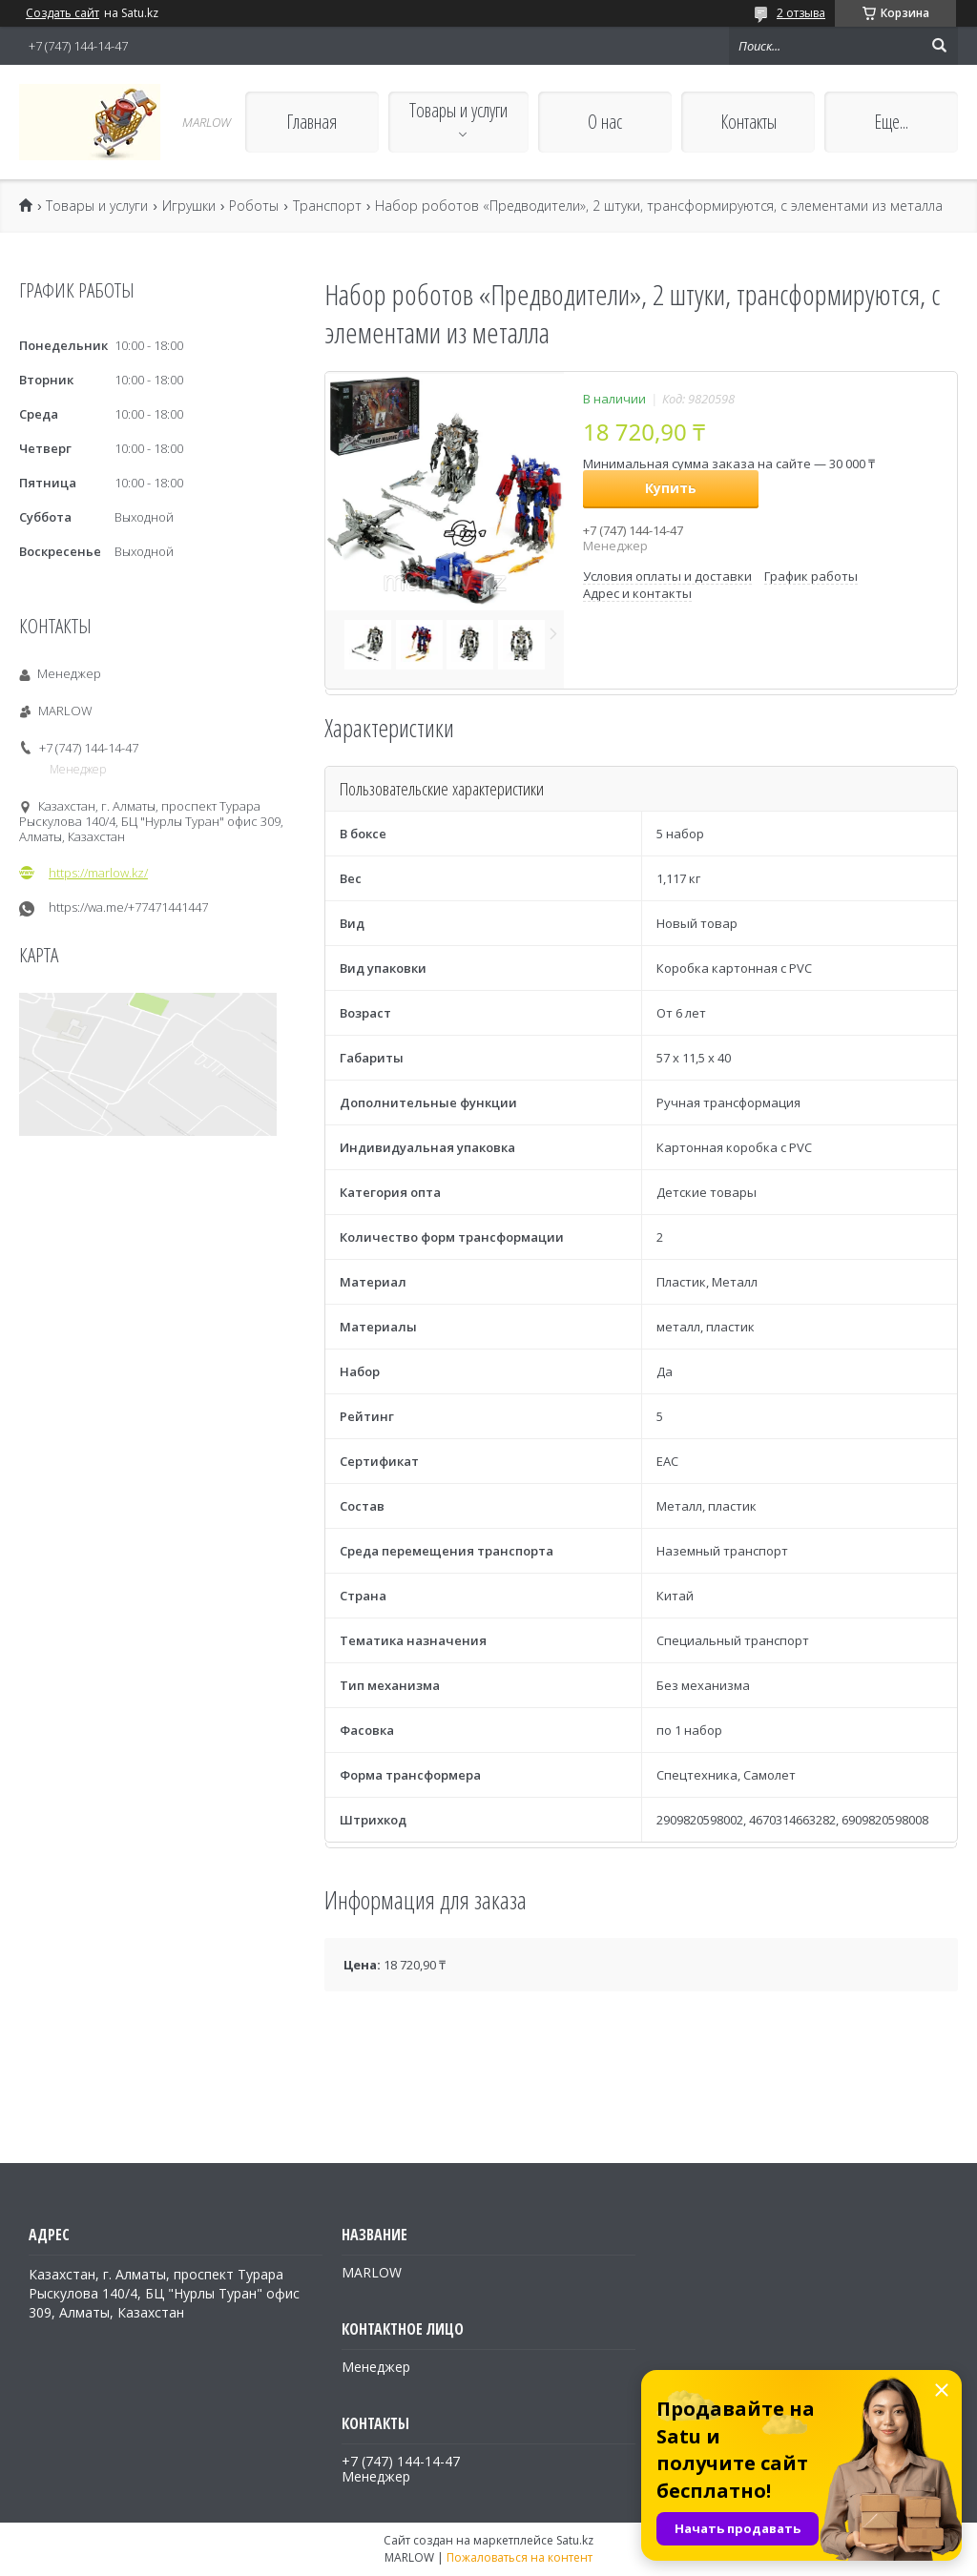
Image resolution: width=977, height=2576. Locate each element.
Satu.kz (574, 2540)
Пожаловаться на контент (519, 2557)
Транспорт (327, 206)
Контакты (748, 121)
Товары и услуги (458, 110)
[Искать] (939, 46)
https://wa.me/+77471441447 (128, 907)
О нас (605, 121)
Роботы (254, 206)
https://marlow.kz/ (98, 872)
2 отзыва (801, 13)
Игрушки (189, 206)
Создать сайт (62, 13)
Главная (311, 121)
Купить (670, 488)
